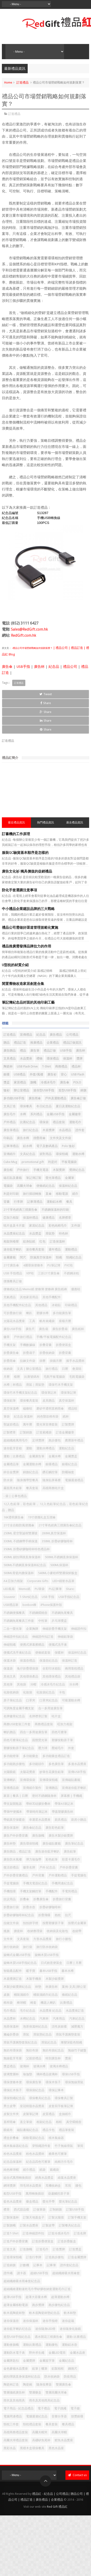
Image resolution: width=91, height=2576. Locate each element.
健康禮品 (48, 1217)
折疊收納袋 (47, 1353)
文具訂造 (10, 1106)
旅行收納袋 (11, 1947)
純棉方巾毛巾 (64, 2161)
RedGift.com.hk (23, 635)
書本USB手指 (48, 1971)
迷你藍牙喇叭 (13, 1249)
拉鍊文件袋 (27, 1361)
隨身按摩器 (44, 2384)
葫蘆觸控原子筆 (58, 2193)
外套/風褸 (36, 1074)
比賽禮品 (66, 2002)
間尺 (23, 1257)
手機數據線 (27, 1345)
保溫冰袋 (10, 1660)
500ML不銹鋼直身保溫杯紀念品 (25, 1565)
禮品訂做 (50, 1050)
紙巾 (75, 1193)
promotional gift (33, 1162)
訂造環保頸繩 (13, 2257)
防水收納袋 (52, 2376)
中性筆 (42, 1620)
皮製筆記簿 (30, 2114)
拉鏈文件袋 (11, 1923)
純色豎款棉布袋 (47, 1416)
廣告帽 (8, 1170)
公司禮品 (72, 1034)
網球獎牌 (10, 2185)
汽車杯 (44, 2018)
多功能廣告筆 (62, 1313)
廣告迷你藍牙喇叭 (47, 1851)
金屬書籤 (10, 1257)
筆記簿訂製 (33, 1178)
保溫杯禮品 (30, 1217)
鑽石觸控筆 (50, 1472)
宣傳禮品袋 (11, 1788)
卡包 (62, 1692)
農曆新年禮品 (74, 1440)
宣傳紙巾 (10, 1154)
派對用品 (45, 1154)
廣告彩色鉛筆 (55, 1827)
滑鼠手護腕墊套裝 (68, 2034)
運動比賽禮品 (32, 2344)
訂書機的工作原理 (16, 834)
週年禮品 (55, 1249)
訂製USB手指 (75, 2209)
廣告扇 (43, 1329)
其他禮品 (41, 1305)
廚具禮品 (61, 1819)
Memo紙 (24, 1589)
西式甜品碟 (21, 2209)
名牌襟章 (65, 1217)
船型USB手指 (12, 2193)
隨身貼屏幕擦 (51, 1480)
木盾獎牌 (48, 1130)
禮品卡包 (48, 2130)
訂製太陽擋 (56, 2217)
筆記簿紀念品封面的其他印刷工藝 (28, 1002)
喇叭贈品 (10, 1732)
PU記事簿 (55, 1589)
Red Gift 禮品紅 (57, 2506)
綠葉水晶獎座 (67, 2177)
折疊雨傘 (10, 1361)
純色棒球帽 (11, 2169)
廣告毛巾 (10, 1114)
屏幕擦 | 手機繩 (71, 1796)
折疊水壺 (29, 1907)
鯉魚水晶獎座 (64, 2440)
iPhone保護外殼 (51, 1605)
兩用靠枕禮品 (74, 1668)
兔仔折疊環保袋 (27, 1668)
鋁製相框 (58, 2368)
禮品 (23, 1050)
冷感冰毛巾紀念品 (53, 1684)
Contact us (77, 2475)
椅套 (33, 2002)
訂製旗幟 (10, 2225)
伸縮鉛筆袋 (65, 1636)
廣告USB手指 (12, 1329)
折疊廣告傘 (11, 1353)
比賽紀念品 (27, 1122)
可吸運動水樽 (71, 1700)
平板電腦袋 (69, 1162)
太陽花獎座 (27, 1772)
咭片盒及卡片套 (14, 1225)
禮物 (39, 1058)
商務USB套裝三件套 (17, 1724)
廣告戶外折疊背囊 (16, 1835)
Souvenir (9, 1597)
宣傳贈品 (52, 1788)
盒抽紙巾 (65, 2114)
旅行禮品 (52, 1368)
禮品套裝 (59, 1122)
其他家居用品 (29, 1297)
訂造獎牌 (59, 2249)
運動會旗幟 (11, 2344)
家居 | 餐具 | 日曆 (16, 1796)
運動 (29, 1448)
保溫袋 (8, 1668)
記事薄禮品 (34, 1201)
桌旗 (7, 1994)
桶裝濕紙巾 (21, 1994)
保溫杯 (67, 1058)
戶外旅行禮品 (23, 1337)
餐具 (69, 1201)
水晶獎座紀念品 (14, 1233)
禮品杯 (76, 1066)
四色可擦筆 (59, 1732)
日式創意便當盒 (51, 1963)
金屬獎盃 (71, 1456)
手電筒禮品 (69, 1891)
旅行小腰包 (63, 1939)
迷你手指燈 (50, 2321)
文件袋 (75, 1225)
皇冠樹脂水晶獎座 (32, 2106)
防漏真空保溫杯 (41, 1257)
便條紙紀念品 (45, 1186)
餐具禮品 (68, 2424)
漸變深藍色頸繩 (71, 2042)
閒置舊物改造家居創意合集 (23, 984)
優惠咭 (75, 1289)
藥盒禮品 (32, 2201)
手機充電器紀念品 (35, 1883)
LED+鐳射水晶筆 (63, 1581)
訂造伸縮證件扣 (33, 2233)
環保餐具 (26, 1106)
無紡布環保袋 (13, 2050)
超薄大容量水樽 (36, 2297)
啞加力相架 (64, 1724)
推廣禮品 (36, 1042)
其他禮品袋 (72, 1676)
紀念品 (54, 667)
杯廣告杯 (52, 1986)
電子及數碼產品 (47, 1146)
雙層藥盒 (35, 2392)
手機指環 (10, 1891)
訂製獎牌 (68, 1424)
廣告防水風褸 (13, 1859)
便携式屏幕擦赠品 (32, 1644)
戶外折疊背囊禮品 (16, 1875)
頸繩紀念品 (73, 1257)
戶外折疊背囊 (69, 1867)
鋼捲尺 (72, 2368)
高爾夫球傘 (24, 1186)
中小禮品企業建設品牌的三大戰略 (28, 909)
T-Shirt (46, 1066)
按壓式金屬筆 (77, 1923)
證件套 (79, 1130)
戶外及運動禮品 (55, 1098)
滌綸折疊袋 (11, 2034)
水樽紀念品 (27, 2018)
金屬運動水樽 (32, 1464)
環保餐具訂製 (64, 2098)
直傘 (49, 1193)
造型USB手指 (67, 1090)
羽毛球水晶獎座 (30, 2185)
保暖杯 (59, 1652)
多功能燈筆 (11, 1756)
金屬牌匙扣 (11, 2360)
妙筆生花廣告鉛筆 (51, 1772)
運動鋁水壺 (69, 2344)
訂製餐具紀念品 (69, 2225)
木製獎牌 (59, 1170)
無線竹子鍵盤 (77, 2050)
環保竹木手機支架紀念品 (20, 1392)
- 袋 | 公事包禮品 (15, 1496)
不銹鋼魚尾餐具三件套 (19, 1620)
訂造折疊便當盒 (42, 2241)
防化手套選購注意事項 (19, 890)
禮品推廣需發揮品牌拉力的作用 (26, 946)
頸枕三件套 (11, 2424)
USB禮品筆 (11, 1605)
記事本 (37, 2265)
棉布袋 (8, 2002)
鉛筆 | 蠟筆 (39, 2368)
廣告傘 (7, 667)
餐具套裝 (52, 2424)
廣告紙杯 (78, 1329)
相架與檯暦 (11, 1241)
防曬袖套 (68, 1472)
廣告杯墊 (10, 1843)
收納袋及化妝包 (57, 1931)
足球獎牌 (38, 1440)
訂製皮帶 (48, 2225)
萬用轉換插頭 (35, 2193)
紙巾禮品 (29, 2169)
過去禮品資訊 (74, 822)
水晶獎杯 (10, 2018)
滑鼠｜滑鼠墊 (35, 1384)
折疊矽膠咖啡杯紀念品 (19, 1915)
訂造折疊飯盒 (67, 2241)
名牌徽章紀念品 (14, 1716)
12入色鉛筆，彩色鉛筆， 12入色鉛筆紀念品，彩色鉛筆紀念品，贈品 (45, 1507)
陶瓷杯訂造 (11, 2384)
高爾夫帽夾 (39, 2432)
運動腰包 (52, 2344)
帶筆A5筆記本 (64, 1803)
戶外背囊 (38, 1875)
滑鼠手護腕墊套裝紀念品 (20, 2042)
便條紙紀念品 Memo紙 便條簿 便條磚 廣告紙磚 (35, 1289)
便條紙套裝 (42, 1652)
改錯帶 (76, 1931)
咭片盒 (56, 1716)
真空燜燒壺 (73, 2122)
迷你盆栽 (68, 2321)
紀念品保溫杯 (13, 2161)
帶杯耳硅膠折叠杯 (38, 1803)
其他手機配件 (51, 1297)
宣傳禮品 (26, 1034)
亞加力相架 (11, 1217)
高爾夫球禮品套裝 (16, 2440)
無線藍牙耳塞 (13, 2058)
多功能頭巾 (36, 1764)
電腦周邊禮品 (13, 2416)
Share (45, 703)
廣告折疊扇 (60, 1329)
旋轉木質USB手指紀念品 (20, 1963)
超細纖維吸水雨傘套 (66, 2273)
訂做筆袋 (39, 2209)
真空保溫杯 (66, 1400)
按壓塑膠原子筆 (53, 1923)
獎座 (68, 2058)
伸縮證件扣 (78, 1628)
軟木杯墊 (70, 2313)
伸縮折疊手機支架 (54, 1628)
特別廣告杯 (53, 2058)
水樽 (23, 1114)
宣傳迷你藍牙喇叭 (74, 1788)
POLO (77, 1082)
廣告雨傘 (35, 1098)
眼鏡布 (8, 2130)
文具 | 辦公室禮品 (29, 1368)
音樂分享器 (59, 2416)
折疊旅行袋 (11, 1907)
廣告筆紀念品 (74, 1843)
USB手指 (23, 667)
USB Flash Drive (27, 1066)
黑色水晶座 (56, 2448)
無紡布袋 (32, 2050)
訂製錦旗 (26, 1432)
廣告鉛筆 (70, 1851)
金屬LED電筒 (57, 2352)
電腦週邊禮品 (74, 1480)
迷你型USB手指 (43, 1090)
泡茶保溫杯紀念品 (35, 2026)
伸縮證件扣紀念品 (16, 1636)
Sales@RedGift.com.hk (29, 629)
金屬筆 (69, 1178)
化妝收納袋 (11, 1692)
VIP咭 (30, 1273)
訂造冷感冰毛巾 (59, 2233)
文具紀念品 (27, 1154)
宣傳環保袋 (27, 1780)
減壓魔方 (77, 2026)
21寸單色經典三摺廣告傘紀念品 (59, 1525)
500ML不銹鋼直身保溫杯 (61, 1557)
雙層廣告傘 (63, 2384)
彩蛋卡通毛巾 (71, 1859)
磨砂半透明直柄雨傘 (50, 1408)
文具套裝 (23, 1939)
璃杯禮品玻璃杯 (47, 2074)
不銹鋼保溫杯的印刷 (55, 1209)
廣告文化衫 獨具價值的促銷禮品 (27, 871)
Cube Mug (10, 1162)
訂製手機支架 (77, 2217)
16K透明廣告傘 (14, 1517)
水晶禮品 (65, 1130)
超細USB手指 (39, 2273)
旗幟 (33, 1082)
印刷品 (8, 1138)
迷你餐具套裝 (35, 1249)
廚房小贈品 (78, 1819)
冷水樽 (73, 1684)
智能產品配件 (13, 1971)
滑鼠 (26, 2034)
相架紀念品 (44, 2122)
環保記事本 (56, 2090)
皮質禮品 (48, 2114)
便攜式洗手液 (58, 1644)
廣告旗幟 (38, 1835)
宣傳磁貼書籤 (71, 1780)
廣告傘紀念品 (32, 1827)
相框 (59, 2122)
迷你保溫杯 (30, 2321)
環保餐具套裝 (29, 1400)
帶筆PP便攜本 (13, 1811)
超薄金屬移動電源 (16, 2305)
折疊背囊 (65, 1353)
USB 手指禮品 (13, 1273)
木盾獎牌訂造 (13, 1978)
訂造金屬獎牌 (77, 2257)
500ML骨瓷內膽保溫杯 (19, 1573)
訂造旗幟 (26, 2249)
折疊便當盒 (63, 1345)
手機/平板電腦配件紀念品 (53, 1337)
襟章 (7, 2209)
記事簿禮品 (11, 1146)
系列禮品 (36, 1114)
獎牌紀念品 (76, 1170)
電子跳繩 (60, 2408)
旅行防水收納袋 (47, 1947)
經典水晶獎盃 (44, 2177)
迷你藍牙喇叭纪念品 (17, 2329)
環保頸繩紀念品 (14, 2098)
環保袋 (44, 1122)
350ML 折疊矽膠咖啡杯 (57, 1541)
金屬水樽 (55, 1456)
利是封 (52, 1162)
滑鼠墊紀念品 (42, 2034)
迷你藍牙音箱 (13, 1448)
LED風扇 (9, 1589)
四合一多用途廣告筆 (33, 1732)
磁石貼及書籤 (13, 1178)
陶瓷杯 (8, 1066)
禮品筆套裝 (66, 2130)
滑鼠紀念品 (49, 2042)
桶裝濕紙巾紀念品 (45, 1994)
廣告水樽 (23, 1138)
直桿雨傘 (10, 2122)
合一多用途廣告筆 (50, 1708)
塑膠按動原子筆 (62, 1740)
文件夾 (8, 1939)
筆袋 (7, 1416)
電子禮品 (44, 2408)
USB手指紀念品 (68, 1597)
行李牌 (18, 1201)
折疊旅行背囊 (62, 1899)
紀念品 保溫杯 (23, 1416)
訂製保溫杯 (11, 2217)
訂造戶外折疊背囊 (16, 2241)
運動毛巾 (75, 1122)
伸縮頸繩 (10, 1644)
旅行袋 (27, 1947)
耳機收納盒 (53, 2185)
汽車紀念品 (76, 2018)
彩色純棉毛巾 (58, 1225)
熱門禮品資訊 (45, 822)
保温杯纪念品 (77, 1652)
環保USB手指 (71, 2074)
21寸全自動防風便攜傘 (19, 1525)
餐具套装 (32, 1488)
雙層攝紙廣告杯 (14, 2392)
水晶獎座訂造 (75, 2010)
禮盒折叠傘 (11, 2138)
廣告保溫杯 (11, 1827)
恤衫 (7, 1090)
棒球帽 (21, 2002)
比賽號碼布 (31, 1376)
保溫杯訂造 (69, 1660)
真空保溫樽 (11, 1408)
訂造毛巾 (42, 2249)
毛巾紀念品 (27, 2010)
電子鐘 (75, 2408)
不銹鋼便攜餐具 (14, 1613)
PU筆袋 (40, 1589)
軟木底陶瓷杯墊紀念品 (44, 2313)
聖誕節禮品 (11, 1424)
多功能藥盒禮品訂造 (56, 1756)
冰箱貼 (56, 1305)
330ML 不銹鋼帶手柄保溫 (21, 1541)
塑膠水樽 (42, 1313)
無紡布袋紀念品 (53, 2050)
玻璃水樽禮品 (59, 2066)
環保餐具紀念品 (39, 2098)
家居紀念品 (36, 1225)
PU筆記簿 (53, 1265)
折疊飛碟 (44, 1915)
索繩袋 (54, 2169)
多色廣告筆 (56, 1764)
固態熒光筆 (39, 1740)
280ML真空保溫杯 (54, 1533)
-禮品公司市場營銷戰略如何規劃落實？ (32, 648)
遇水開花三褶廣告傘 (48, 2336)
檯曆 (17, 1376)
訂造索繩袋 (44, 1432)
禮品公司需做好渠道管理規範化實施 (30, 927)
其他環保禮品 (51, 1676)
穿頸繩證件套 (41, 2146)
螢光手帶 (48, 2201)
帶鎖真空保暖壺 (14, 1819)
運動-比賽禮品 (76, 2336)
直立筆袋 (26, 2122)
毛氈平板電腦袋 (54, 1376)
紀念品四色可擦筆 (38, 2161)
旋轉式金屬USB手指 (17, 1955)
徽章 (7, 1337)
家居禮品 (20, 1082)
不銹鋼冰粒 (71, 1273)
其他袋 (21, 1684)
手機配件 (52, 1891)
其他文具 (10, 1676)
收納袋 (8, 1368)
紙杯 (66, 1416)
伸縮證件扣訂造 (42, 1636)
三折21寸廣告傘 (49, 1273)
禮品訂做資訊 (72, 1042)
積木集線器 (56, 2138)
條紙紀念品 (69, 1994)
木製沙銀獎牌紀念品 (17, 1986)
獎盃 (7, 1082)
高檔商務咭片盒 (53, 1488)
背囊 (7, 1201)
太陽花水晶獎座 (14, 1321)
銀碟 (7, 1074)
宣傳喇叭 (10, 1780)
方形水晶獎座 (42, 1939)
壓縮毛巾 (58, 1748)
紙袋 (42, 2169)
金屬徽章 (75, 1114)
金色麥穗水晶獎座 (16, 2368)
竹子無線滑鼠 (64, 2146)
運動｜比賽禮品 (14, 1456)
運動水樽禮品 (45, 1448)
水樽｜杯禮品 (13, 1384)
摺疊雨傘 (39, 1138)
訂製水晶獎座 (29, 2225)
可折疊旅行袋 (13, 1313)
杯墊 (38, 1986)
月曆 (7, 1376)
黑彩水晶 (10, 2448)
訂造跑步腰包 (55, 2257)
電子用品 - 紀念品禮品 (19, 2408)
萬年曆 (27, 1424)
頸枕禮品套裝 (32, 2424)
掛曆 (42, 1361)
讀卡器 (21, 2273)
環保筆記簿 (68, 1392)
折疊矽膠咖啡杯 (50, 1907)
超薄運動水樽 (60, 2297)
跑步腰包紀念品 (59, 2305)
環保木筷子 (53, 2082)
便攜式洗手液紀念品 (17, 1652)
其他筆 (8, 1684)
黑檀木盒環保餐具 (32, 2448)
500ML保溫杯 (59, 1565)
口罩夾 (30, 1700)
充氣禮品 (10, 1297)
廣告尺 (30, 1329)
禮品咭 (72, 1408)
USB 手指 (48, 1597)
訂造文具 (10, 2249)
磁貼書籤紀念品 (27, 2130)
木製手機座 (33, 1978)
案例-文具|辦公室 (74, 1986)
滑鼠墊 (50, 1233)
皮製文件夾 (11, 2114)
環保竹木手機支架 (61, 1384)
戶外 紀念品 (47, 1867)
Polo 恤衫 (68, 1146)
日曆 (65, 1368)
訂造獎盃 (75, 2249)
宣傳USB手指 (77, 1772)
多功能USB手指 (14, 1098)
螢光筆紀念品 (68, 2201)
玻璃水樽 (39, 2066)
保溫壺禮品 (27, 1660)
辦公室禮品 (21, 1090)
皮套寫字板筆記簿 (61, 2106)
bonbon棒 (29, 1605)
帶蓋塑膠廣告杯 (62, 1811)
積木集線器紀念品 (16, 2146)
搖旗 (7, 1931)
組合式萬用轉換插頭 (17, 2177)
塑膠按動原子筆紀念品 (19, 1748)
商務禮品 (61, 1066)
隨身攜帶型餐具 (27, 1480)
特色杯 (63, 1233)
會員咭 (76, 1368)
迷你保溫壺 (11, 2321)
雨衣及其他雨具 (14, 2400)
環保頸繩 (62, 1154)
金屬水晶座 (77, 2352)
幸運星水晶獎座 (39, 1819)
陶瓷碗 (27, 2384)
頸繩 (59, 1257)
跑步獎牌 (38, 2305)
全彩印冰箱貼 (51, 1668)
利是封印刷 (11, 1193)
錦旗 (83, 1090)
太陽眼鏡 (10, 1772)
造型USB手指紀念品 (17, 2336)
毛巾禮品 (10, 2010)
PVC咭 (68, 1265)
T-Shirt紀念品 (28, 1597)
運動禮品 (71, 1249)
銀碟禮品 (52, 1464)
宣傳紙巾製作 (32, 1788)
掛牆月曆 (56, 1361)
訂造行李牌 (33, 2257)
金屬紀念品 (66, 2360)
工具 (32, 1321)
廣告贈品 (10, 1050)
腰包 (78, 2185)
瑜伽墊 (27, 2074)
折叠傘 (24, 1899)
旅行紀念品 (30, 1130)
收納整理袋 (34, 1931)
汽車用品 (59, 2018)
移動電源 (62, 1193)
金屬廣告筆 (36, 1456)
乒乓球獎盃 (59, 1620)
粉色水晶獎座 (13, 2154)
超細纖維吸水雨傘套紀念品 (22, 2281)
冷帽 (33, 1684)
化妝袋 (27, 1692)
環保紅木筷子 (13, 2090)
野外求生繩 (36, 2352)
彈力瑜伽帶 (33, 1859)
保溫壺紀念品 (48, 1660)
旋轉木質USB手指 (47, 1955)
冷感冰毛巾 (48, 1082)
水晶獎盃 (35, 1233)
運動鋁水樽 (54, 1201)
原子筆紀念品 (13, 1700)
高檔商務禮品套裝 (16, 2432)
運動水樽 (78, 1154)
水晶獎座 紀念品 (50, 2010)
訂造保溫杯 (57, 1241)
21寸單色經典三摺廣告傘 (20, 1209)
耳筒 (68, 2185)
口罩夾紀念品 (48, 1700)
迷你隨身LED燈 (45, 2329)
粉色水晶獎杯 (35, 2154)
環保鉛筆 (10, 1400)
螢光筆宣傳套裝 (47, 1424)
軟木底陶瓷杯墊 (14, 2313)
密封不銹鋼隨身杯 (44, 1796)
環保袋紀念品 (35, 2090)
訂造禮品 (22, 82)
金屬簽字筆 (47, 2360)
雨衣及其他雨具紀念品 (44, 2400)
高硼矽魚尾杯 (41, 2440)
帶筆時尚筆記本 (37, 1811)
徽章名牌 (29, 1867)
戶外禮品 (10, 1122)
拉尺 (68, 1915)
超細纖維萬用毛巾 (16, 1440)
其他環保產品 (29, 1676)
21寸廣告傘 (11, 1265)
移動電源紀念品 (33, 2138)
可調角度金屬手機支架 (19, 1708)
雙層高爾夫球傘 (56, 2392)
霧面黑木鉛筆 (13, 1488)
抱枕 (58, 1915)
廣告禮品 (56, 1034)
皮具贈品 (48, 1400)
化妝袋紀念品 (45, 1692)
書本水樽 (67, 1971)
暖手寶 (30, 1971)
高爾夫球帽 (59, 2432)
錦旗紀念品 (30, 1472)
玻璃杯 (24, 2066)
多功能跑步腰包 (14, 1764)
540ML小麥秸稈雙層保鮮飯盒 (57, 1573)
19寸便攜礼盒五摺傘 (42, 1517)
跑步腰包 (55, 1440)
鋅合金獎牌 (11, 1472)
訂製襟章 (10, 1432)
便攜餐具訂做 (13, 1281)
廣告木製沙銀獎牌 (61, 1835)
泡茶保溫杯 (11, 2026)
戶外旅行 (23, 1170)
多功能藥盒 (30, 1756)
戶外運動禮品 (58, 1875)
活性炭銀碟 (59, 2026)
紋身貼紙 (29, 1241)
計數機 (24, 2265)
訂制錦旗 (56, 2209)
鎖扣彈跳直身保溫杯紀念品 (22, 2376)
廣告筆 (34, 1050)
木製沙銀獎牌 (55, 1978)
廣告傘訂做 (78, 1098)
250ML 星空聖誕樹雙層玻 (21, 1533)
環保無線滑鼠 (74, 2082)
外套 (71, 1748)
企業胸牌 (32, 1628)
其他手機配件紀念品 (17, 1305)
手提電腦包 (78, 1875)
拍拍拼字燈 (30, 1923)
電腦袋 (8, 1186)
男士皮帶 (10, 2106)
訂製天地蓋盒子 (33, 2217)
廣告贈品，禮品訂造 (17, 1851)
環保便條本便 (13, 2082)
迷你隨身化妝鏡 (70, 2329)
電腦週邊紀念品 (36, 2416)
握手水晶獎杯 (75, 1361)
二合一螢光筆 (13, 1628)
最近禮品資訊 (16, 822)
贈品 (7, 1042)
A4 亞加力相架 (13, 1581)
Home (8, 82)
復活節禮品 (11, 1867)
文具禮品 (10, 1058)
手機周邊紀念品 (62, 1883)
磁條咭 (27, 1408)
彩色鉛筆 (52, 1859)
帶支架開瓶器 (13, 1803)
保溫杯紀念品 (68, 1186)
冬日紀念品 (44, 1106)
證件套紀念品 (69, 2265)
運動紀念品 (66, 1448)
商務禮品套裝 (44, 1724)
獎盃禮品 (10, 2066)
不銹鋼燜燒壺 (38, 1613)
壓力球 (42, 1748)
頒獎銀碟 (77, 2416)
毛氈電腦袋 (76, 1376)
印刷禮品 (71, 1305)
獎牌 (79, 1058)
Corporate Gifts (37, 1581)
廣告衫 (52, 1074)
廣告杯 (39, 667)
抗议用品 (10, 1899)
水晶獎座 (26, 1058)
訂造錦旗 (10, 2265)
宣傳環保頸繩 (48, 1780)
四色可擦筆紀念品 (16, 1740)
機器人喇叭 (48, 2002)
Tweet (45, 694)
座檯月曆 (65, 1321)
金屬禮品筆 (11, 1464)
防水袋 (8, 1480)
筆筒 (80, 2146)
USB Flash (77, 1074)
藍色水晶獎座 (13, 2201)
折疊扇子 (29, 1353)
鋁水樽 (27, 1146)
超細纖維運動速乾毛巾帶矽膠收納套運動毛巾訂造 (37, 2289)
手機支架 (10, 1345)
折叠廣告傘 (41, 1899)
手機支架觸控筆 (30, 1891)
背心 (64, 1074)
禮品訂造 (20, 1042)
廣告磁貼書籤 (51, 1843)
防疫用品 (70, 2376)
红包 (42, 1241)
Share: (70, 1589)
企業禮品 (53, 1042)
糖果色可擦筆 (58, 2154)
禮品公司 (70, 667)
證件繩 (8, 2273)
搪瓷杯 (18, 1931)
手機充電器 (41, 1170)
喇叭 (29, 1313)
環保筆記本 (49, 1392)
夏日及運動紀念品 (68, 1106)
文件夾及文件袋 (60, 1138)
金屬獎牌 (29, 2360)
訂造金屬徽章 (65, 1432)
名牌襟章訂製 (38, 1716)
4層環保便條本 (33, 1265)
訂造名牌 (80, 2233)
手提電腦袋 (11, 1883)
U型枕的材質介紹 (15, 965)
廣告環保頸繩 (29, 1843)
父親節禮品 (33, 2058)
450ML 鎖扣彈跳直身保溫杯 (22, 1557)
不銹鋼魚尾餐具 (62, 1613)
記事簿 (51, 2265)
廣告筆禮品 (11, 1130)
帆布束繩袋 (47, 1321)
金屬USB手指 (55, 1114)
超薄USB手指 (12, 2297)
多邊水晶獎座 (77, 1764)
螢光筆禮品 (53, 1178)
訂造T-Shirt (11, 2233)
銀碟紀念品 (69, 1464)
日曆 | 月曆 (74, 1963)
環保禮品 (53, 1058)
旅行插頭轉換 (32, 1193)
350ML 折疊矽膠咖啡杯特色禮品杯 (27, 1549)
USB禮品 (20, 1074)
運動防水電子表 (14, 2352)
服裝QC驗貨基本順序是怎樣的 (25, 853)
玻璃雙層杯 (11, 2074)
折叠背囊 (45, 1345)
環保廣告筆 (33, 2082)
